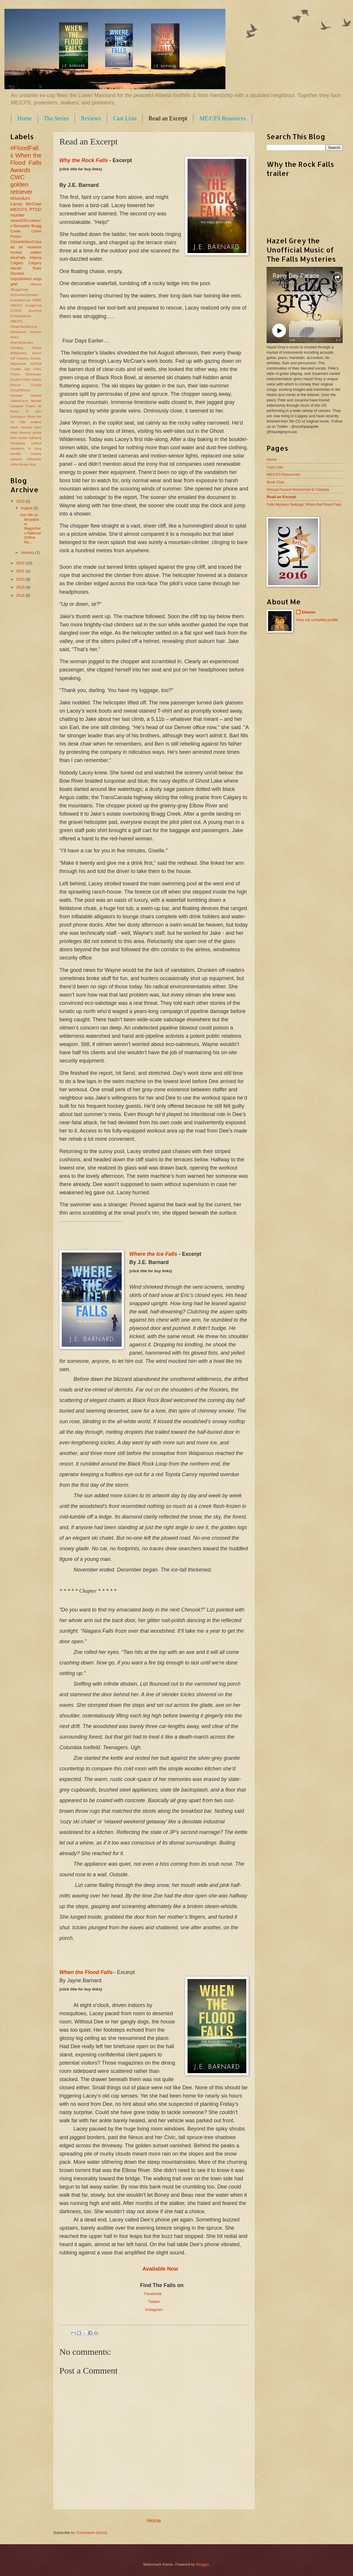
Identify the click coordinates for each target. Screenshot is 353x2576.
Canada (15, 369)
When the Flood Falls (25, 159)
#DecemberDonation (24, 295)
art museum (30, 247)
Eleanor (309, 612)
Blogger (202, 2564)
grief (14, 284)
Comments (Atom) (91, 2532)
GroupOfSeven (20, 390)
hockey (16, 252)
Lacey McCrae (25, 203)
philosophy (34, 459)
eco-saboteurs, (182, 1044)
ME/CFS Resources (222, 118)
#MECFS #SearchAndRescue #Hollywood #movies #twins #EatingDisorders (25, 332)
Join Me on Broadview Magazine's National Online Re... (30, 528)
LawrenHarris (19, 401)
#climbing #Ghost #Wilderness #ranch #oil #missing (25, 353)
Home (24, 118)
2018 (21, 595)
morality (15, 453)
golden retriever (21, 188)
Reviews (91, 118)
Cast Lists (124, 118)
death (14, 432)
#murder (35, 358)
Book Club (275, 482)
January (28, 552)
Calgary (16, 263)
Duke (37, 268)
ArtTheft (36, 363)
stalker (35, 252)
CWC (17, 177)
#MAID (36, 300)
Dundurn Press (20, 379)
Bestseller (22, 226)
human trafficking (29, 438)
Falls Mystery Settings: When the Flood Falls (304, 504)
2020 (21, 579)
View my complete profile (317, 620)
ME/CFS (18, 209)
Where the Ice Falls (153, 1254)
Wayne (210, 1044)
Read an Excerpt (167, 118)
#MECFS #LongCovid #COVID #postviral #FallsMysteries (25, 311)
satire (14, 464)
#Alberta (35, 284)
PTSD (35, 209)
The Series (56, 118)
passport (16, 459)
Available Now (160, 2269)
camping (26, 427)
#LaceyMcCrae (20, 300)
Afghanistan (18, 363)
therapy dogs (27, 464)
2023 (21, 501)
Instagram (154, 2309)
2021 (21, 571)
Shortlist (17, 273)
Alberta (35, 257)
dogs (37, 279)
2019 (21, 587)
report (130, 497)
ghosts (37, 432)
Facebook (154, 2293)
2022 (21, 563)
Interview (16, 395)
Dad (27, 369)
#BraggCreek (19, 289)
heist (13, 438)
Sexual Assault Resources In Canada (298, 489)
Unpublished (20, 279)
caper (37, 427)
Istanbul (36, 395)
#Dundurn (20, 198)
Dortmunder (33, 374)
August (27, 508)
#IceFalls (18, 257)
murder (17, 214)
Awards (20, 170)
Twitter (154, 2301)
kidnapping (17, 443)
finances (25, 432)
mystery (36, 453)
